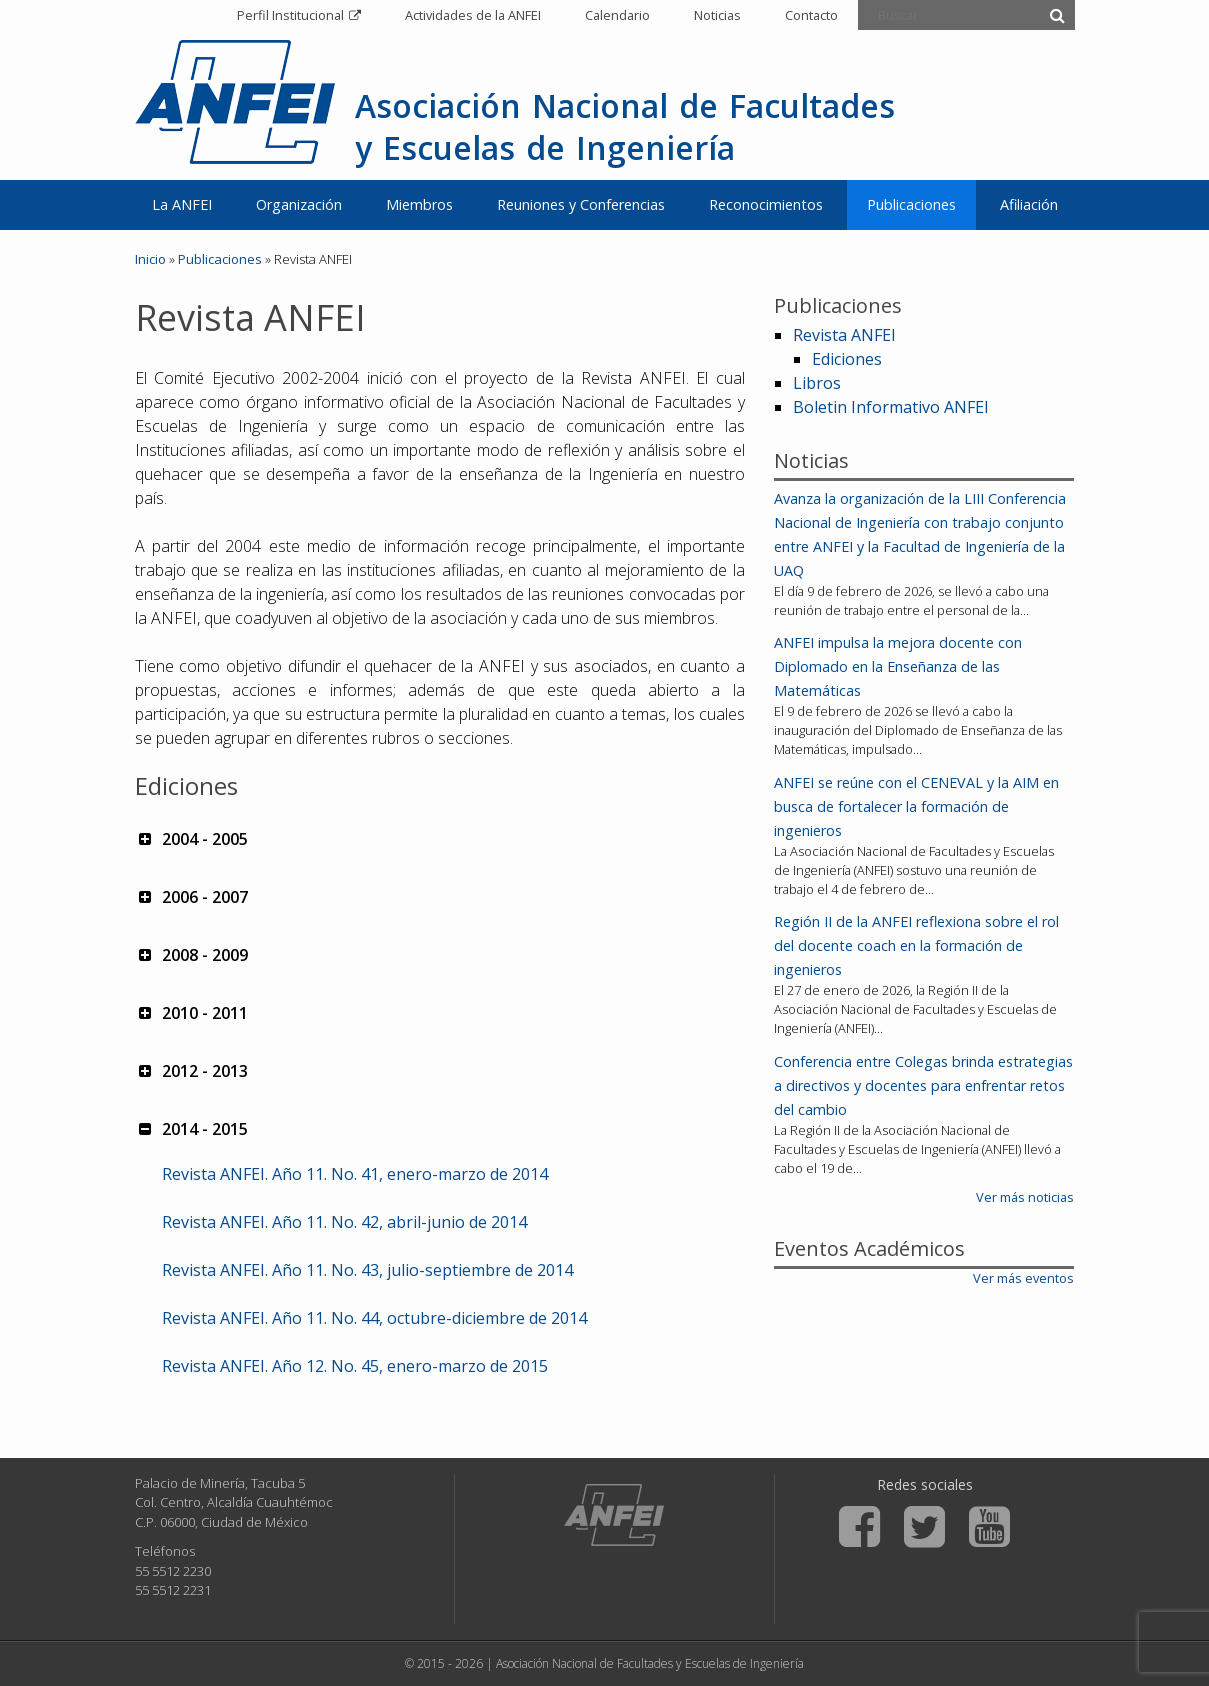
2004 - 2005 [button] (191, 839)
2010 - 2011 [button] (191, 1013)
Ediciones (847, 359)
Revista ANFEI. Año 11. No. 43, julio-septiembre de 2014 (367, 1270)
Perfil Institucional (290, 15)
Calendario (617, 15)
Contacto (811, 15)
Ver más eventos (1023, 1278)
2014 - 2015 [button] (191, 1129)
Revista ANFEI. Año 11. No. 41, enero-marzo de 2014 (355, 1174)
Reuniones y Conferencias (581, 204)
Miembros (419, 204)
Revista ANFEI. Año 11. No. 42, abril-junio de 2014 (344, 1222)
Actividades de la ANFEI (473, 15)
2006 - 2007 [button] (191, 897)
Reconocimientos (766, 204)
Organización (299, 204)
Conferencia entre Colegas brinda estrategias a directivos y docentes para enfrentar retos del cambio (923, 1085)
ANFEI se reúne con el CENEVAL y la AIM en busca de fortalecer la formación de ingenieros (916, 806)
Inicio (150, 259)
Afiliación (1029, 204)
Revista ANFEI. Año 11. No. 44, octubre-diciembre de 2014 (374, 1318)
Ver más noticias (1025, 1197)
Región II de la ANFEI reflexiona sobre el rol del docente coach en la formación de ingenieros (916, 945)
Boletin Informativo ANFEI (891, 407)
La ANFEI (182, 204)
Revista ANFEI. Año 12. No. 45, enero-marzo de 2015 (355, 1366)
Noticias (717, 15)
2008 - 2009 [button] (191, 955)
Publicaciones (911, 204)
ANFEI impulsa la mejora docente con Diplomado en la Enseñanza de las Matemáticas (898, 666)
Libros (817, 383)
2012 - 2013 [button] (191, 1071)
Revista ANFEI (844, 335)
